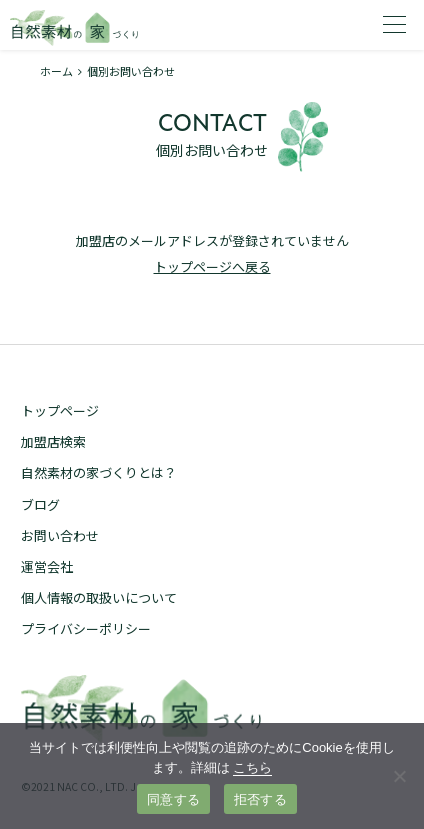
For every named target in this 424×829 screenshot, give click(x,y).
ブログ (40, 504)
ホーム (56, 71)
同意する (173, 799)
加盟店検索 (53, 441)
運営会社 (47, 566)
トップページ (60, 410)
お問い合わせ (60, 535)
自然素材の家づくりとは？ (99, 472)
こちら (252, 767)
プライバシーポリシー (86, 628)
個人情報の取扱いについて (99, 597)
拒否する (260, 799)
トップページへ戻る (212, 266)
